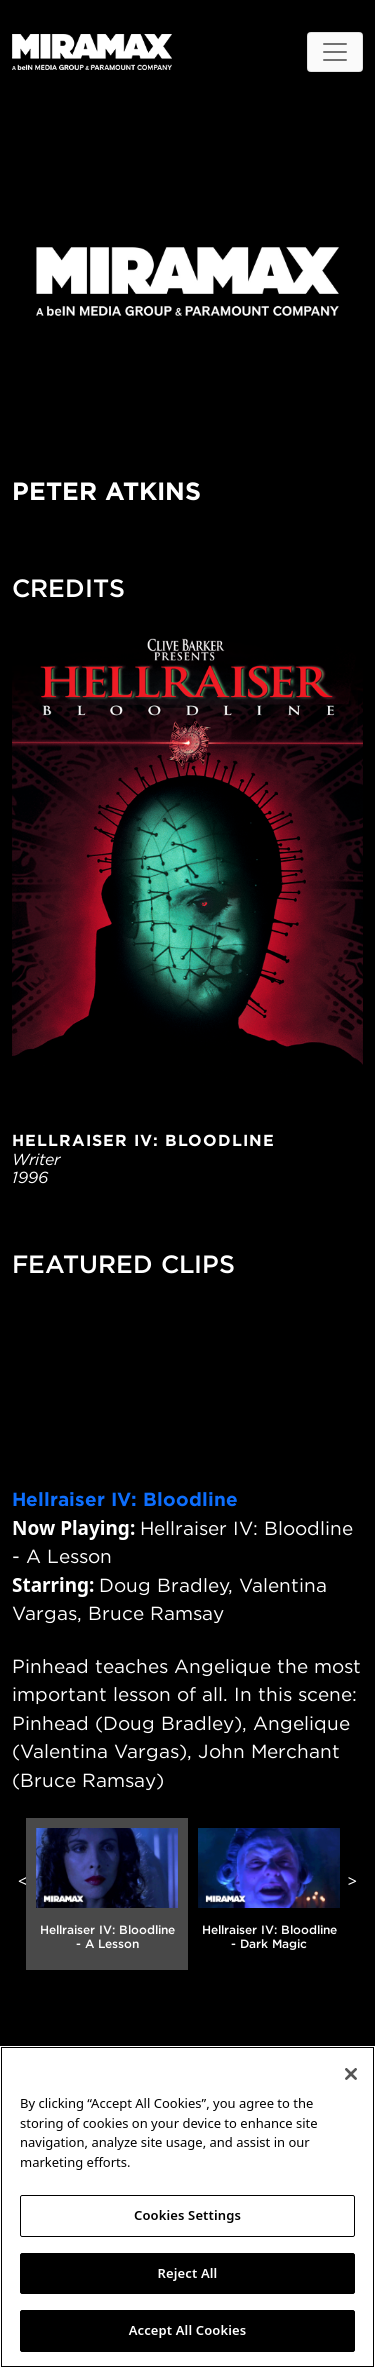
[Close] (351, 2074)
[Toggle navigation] (335, 52)
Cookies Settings (187, 2215)
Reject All (188, 2273)
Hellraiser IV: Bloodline (125, 1499)
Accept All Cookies (188, 2330)
